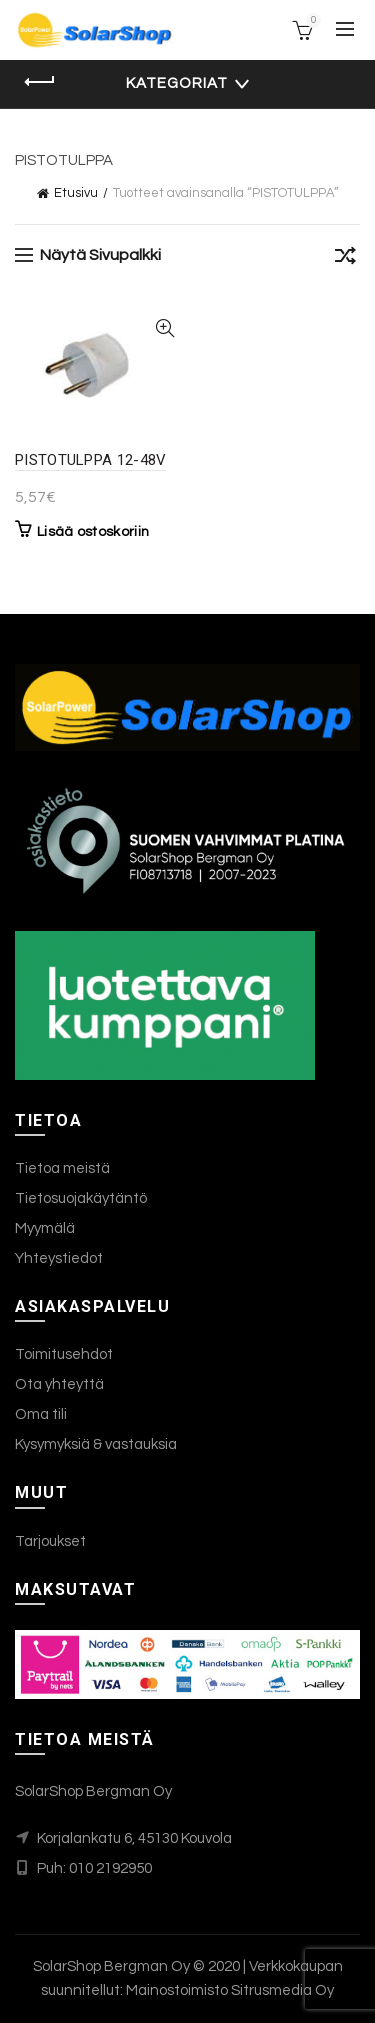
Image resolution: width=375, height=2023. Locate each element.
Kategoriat (177, 83)
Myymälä (45, 1228)
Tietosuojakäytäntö (81, 1198)
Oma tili (41, 1414)
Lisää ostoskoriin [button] (93, 532)
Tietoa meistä (62, 1168)
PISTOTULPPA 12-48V (90, 460)
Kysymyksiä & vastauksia (96, 1444)
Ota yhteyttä (59, 1384)
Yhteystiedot (59, 1258)
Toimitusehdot (64, 1354)
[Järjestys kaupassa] (345, 259)
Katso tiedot (165, 328)
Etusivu (76, 193)
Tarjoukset (50, 1541)
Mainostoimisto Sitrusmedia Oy (230, 1990)
